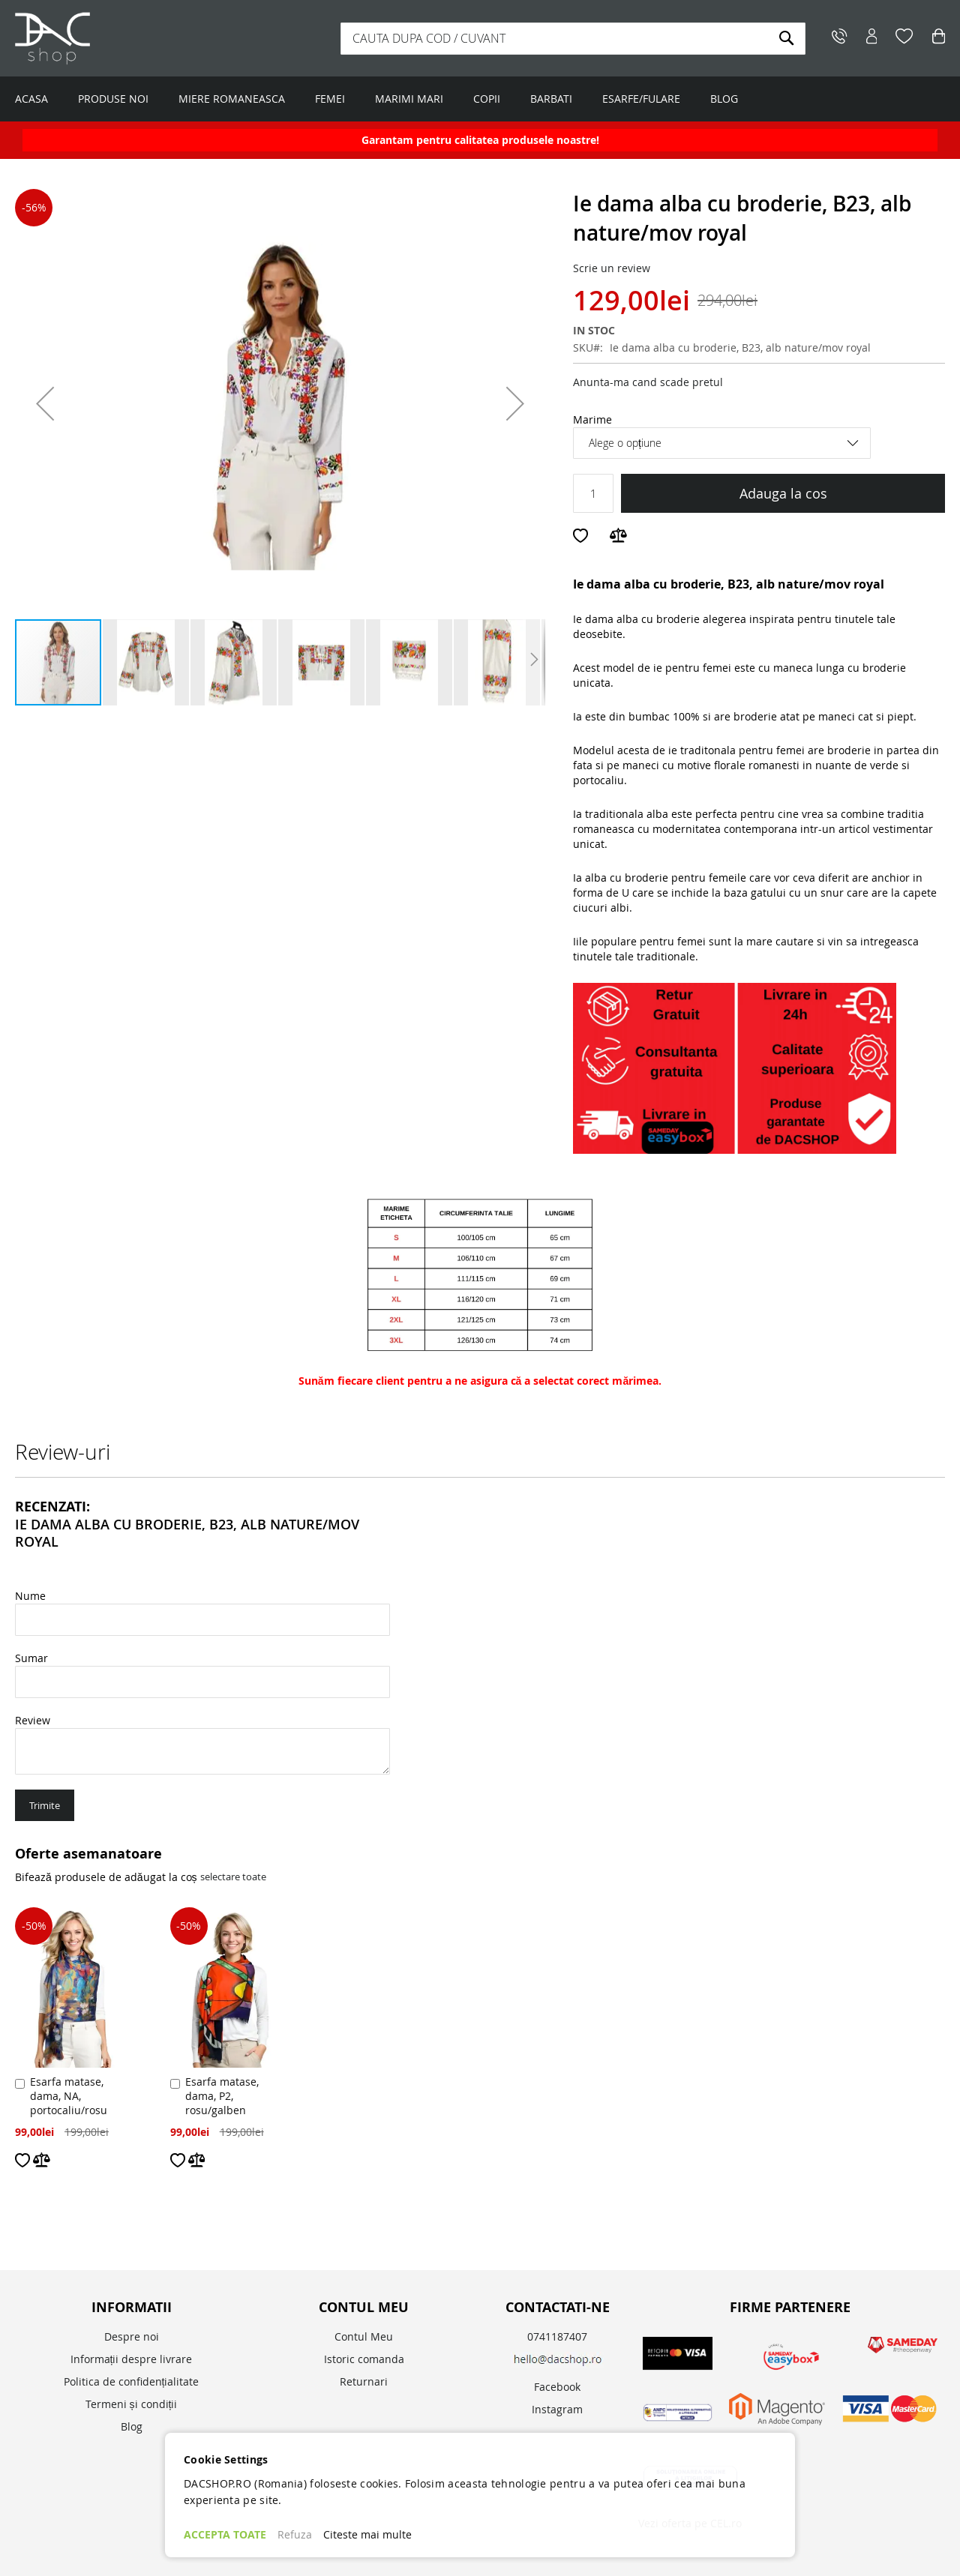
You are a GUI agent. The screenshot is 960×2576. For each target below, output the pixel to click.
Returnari (364, 2381)
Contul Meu (363, 2336)
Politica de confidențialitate (132, 2381)
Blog (131, 2426)
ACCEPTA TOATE (225, 2534)
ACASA (31, 98)
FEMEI (330, 98)
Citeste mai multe (367, 2534)
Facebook (557, 2387)
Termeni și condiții (132, 2404)
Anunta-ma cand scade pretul (648, 382)
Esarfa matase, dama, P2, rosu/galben (222, 2095)
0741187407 (557, 2336)
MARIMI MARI (409, 98)
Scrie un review (611, 268)
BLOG (724, 98)
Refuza (295, 2534)
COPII (486, 98)
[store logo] (108, 38)
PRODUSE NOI (113, 98)
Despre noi (131, 2336)
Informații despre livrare (131, 2359)
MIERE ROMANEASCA (231, 98)
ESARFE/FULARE (641, 98)
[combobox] (573, 38)
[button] (45, 403)
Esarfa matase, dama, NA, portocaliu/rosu (68, 2095)
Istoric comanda (364, 2359)
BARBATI (551, 98)
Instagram (557, 2409)
